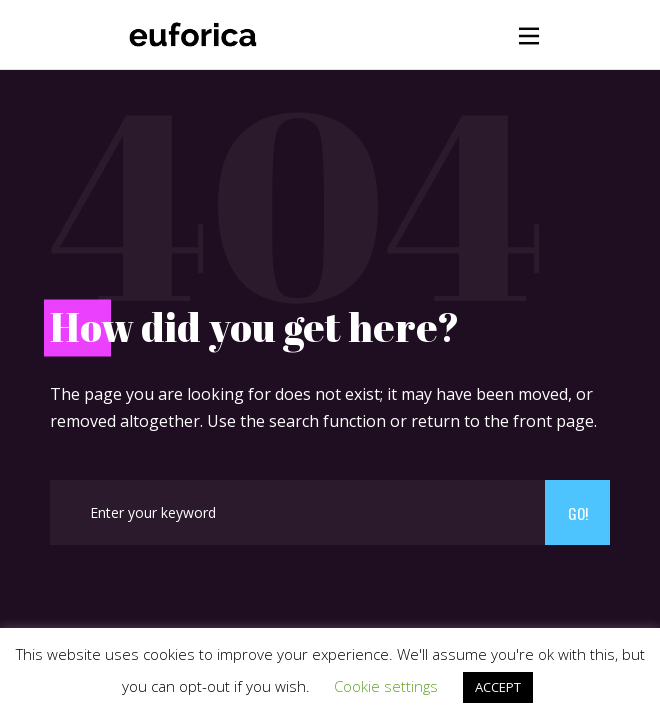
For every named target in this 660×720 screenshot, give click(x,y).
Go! (578, 513)
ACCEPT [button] (498, 687)
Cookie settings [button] (386, 686)
